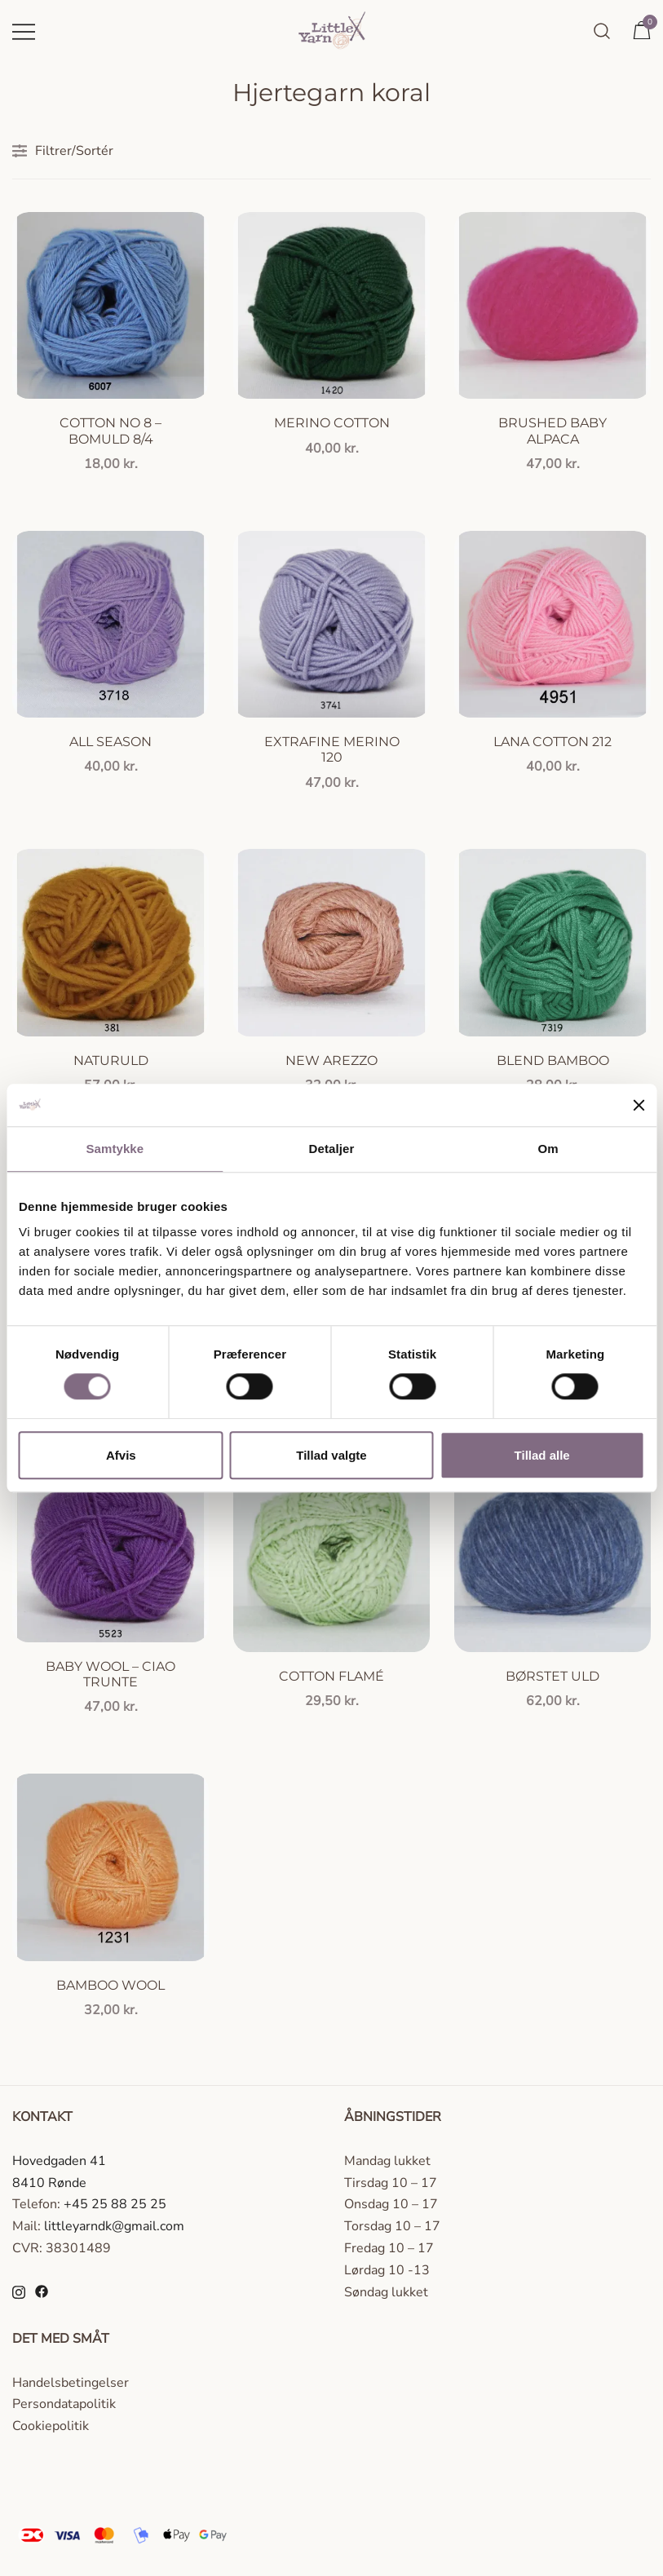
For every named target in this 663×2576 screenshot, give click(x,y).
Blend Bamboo (553, 1060)
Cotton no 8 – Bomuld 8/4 (110, 430)
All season (110, 741)
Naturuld (110, 1060)
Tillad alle (542, 1455)
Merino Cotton (332, 423)
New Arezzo (331, 1060)
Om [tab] (548, 1148)
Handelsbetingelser (70, 2383)
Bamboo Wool (110, 1985)
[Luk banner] (638, 1105)
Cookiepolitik (50, 2426)
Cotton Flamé (331, 1676)
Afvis (121, 1455)
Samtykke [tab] (115, 1148)
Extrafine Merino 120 (332, 749)
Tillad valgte (331, 1455)
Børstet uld (552, 1676)
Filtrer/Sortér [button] (62, 151)
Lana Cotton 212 (552, 741)
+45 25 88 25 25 (115, 2204)
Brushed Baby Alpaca (552, 430)
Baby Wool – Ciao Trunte (110, 1674)
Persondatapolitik (64, 2404)
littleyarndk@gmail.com (114, 2226)
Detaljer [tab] (332, 1148)
